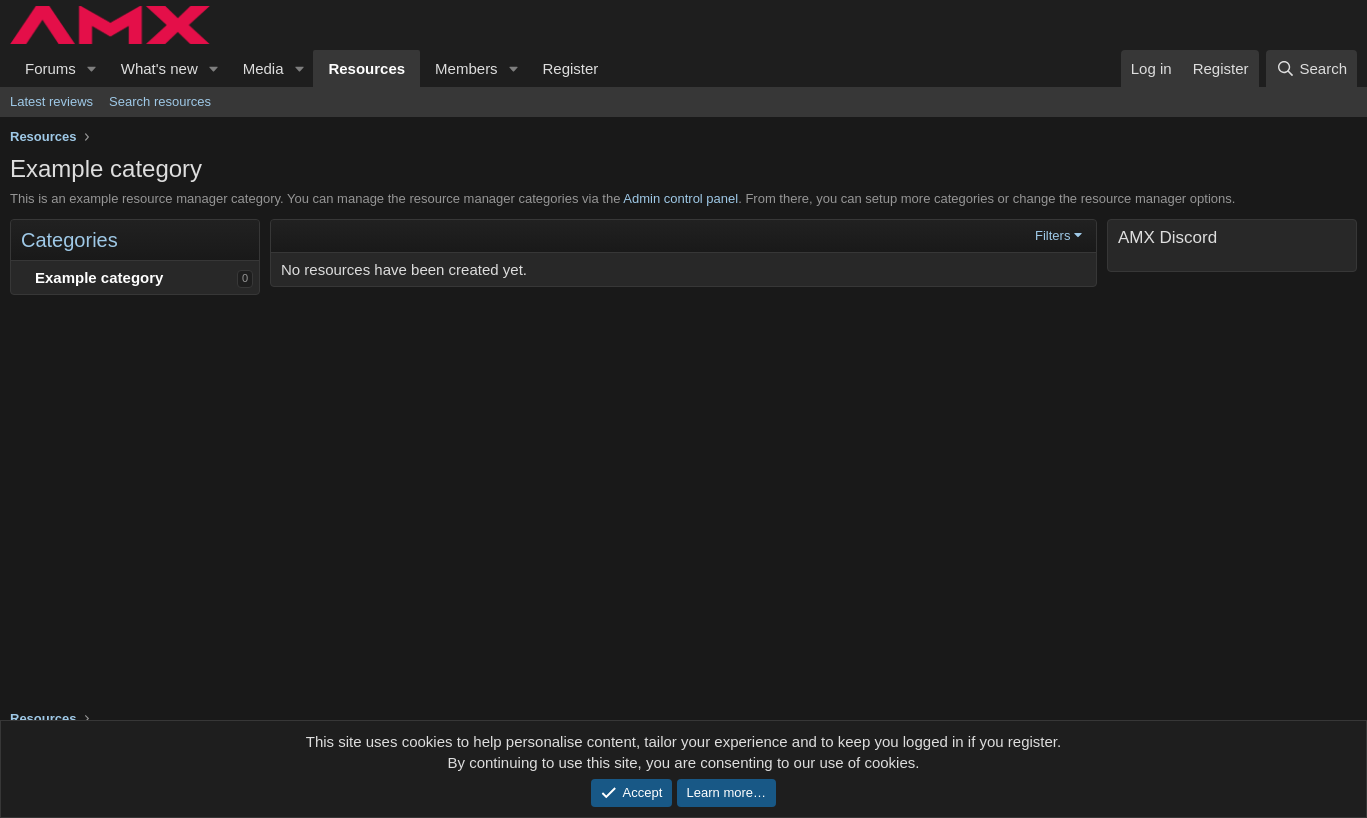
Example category (99, 277)
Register (571, 68)
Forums (50, 68)
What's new (159, 68)
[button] (92, 68)
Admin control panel (680, 198)
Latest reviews (51, 101)
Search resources (160, 101)
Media (263, 68)
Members (466, 68)
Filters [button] (1052, 235)
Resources (366, 68)
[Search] (1311, 68)
